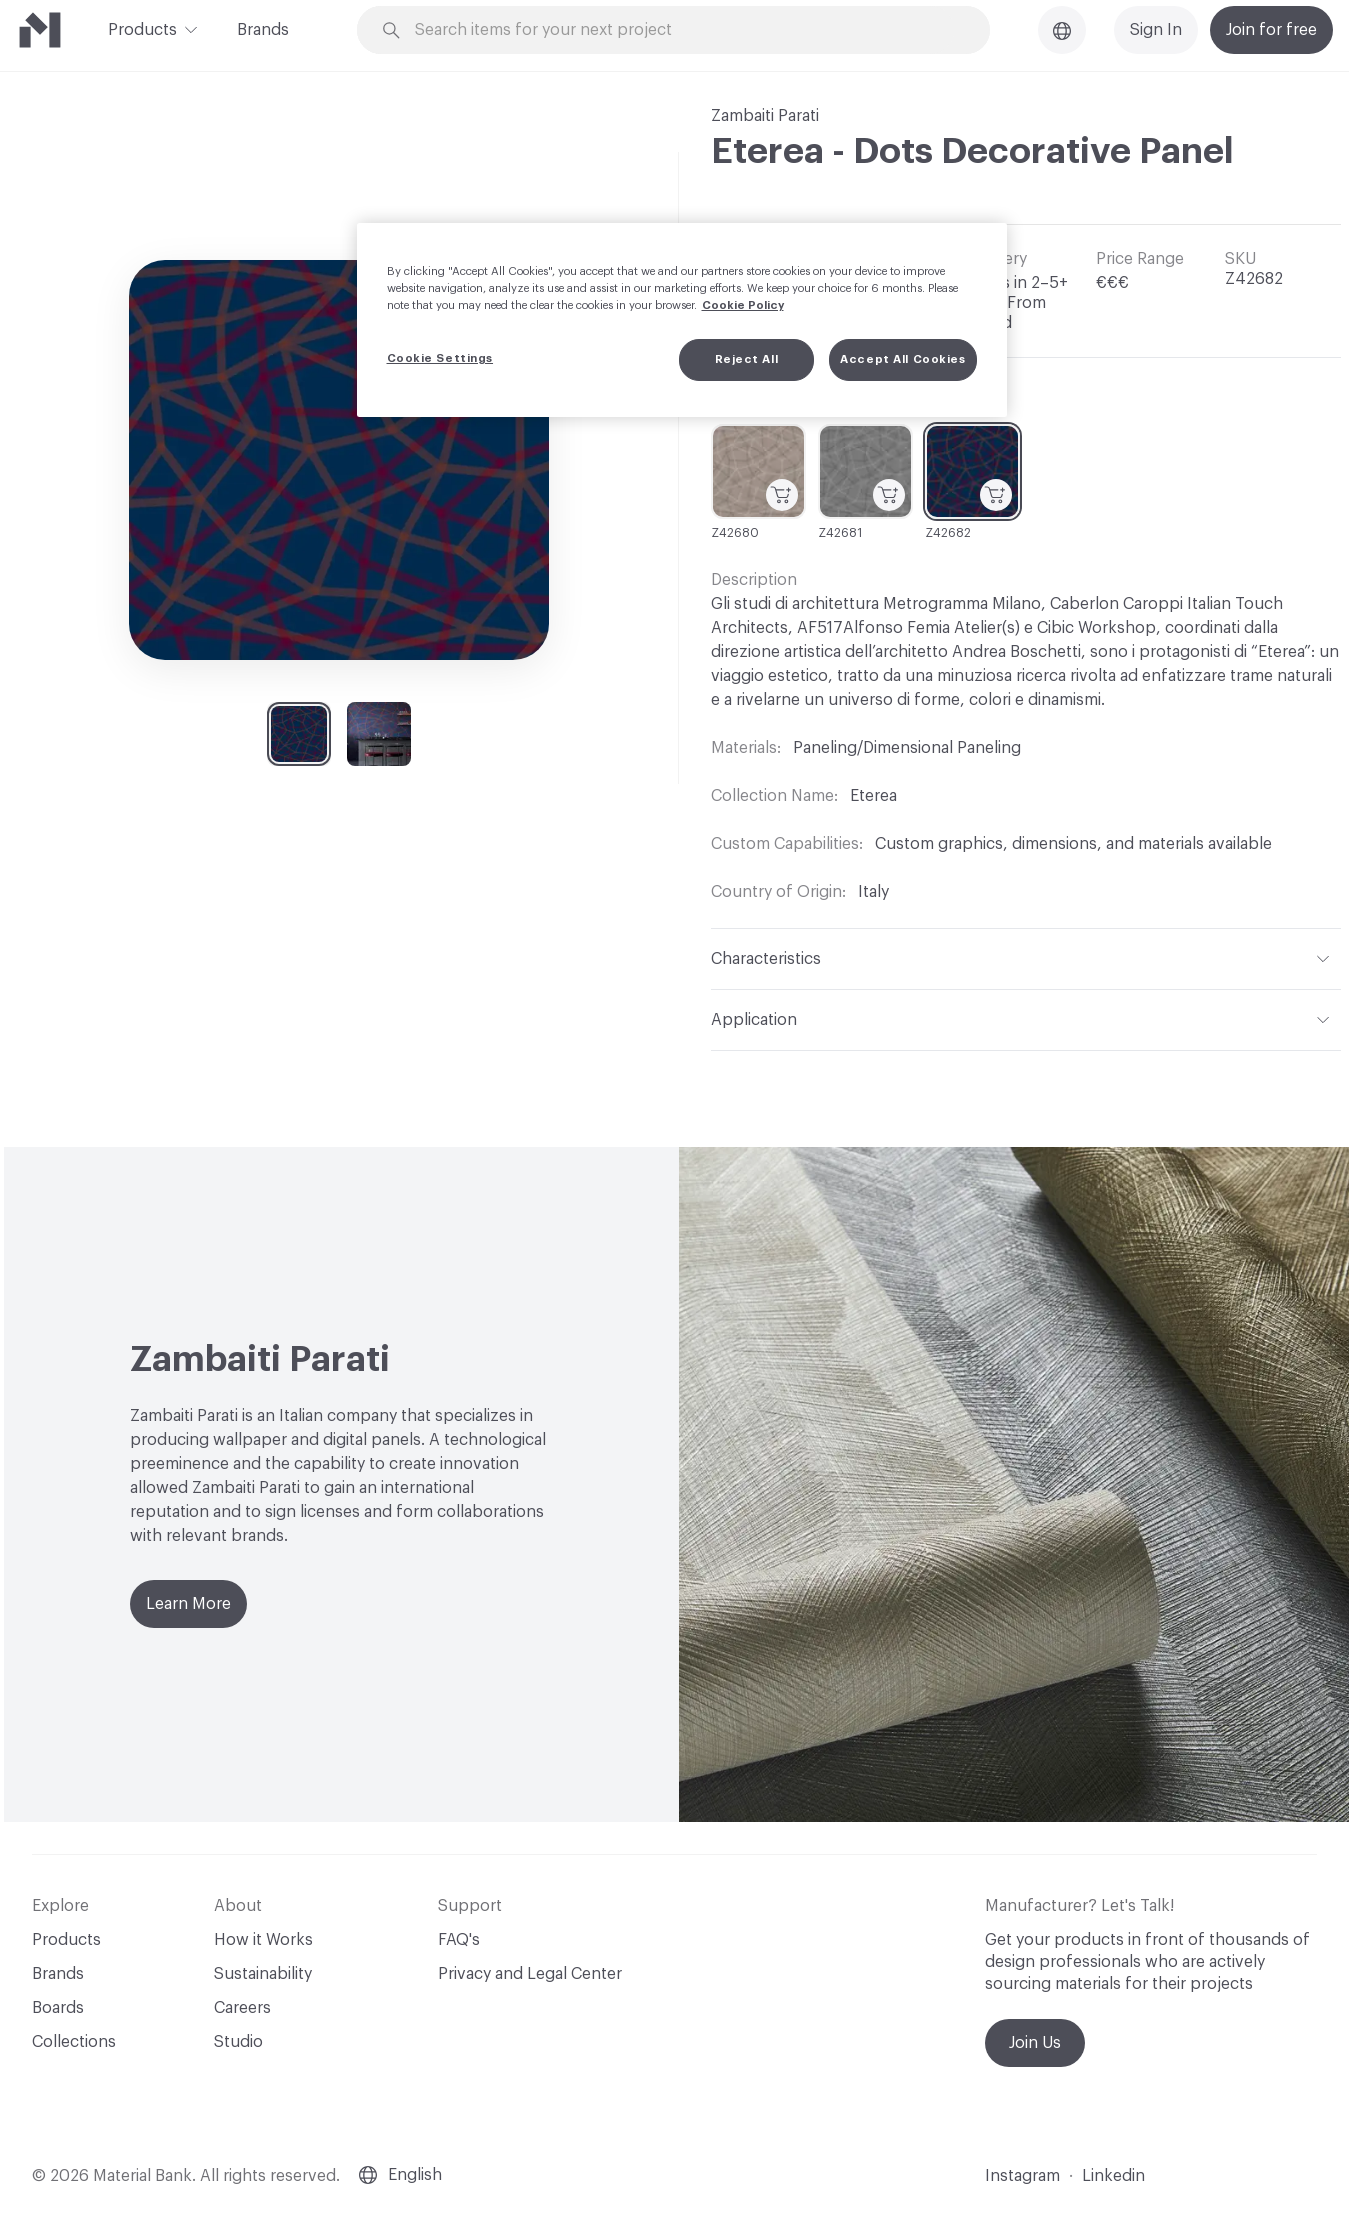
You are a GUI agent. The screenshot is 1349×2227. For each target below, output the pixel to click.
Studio (238, 2042)
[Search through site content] (684, 30)
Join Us (1035, 2043)
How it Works (263, 1940)
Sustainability (263, 1974)
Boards (58, 2008)
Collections (74, 2042)
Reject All (747, 359)
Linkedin (1113, 2176)
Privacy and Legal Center (530, 1974)
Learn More (188, 1604)
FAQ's (459, 1940)
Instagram (1022, 2176)
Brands (263, 30)
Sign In (1156, 30)
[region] (682, 320)
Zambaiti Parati (765, 116)
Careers (242, 2008)
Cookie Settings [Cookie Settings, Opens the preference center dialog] (440, 358)
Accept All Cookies (902, 359)
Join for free (1271, 30)
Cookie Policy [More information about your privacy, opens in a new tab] (743, 305)
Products (142, 28)
